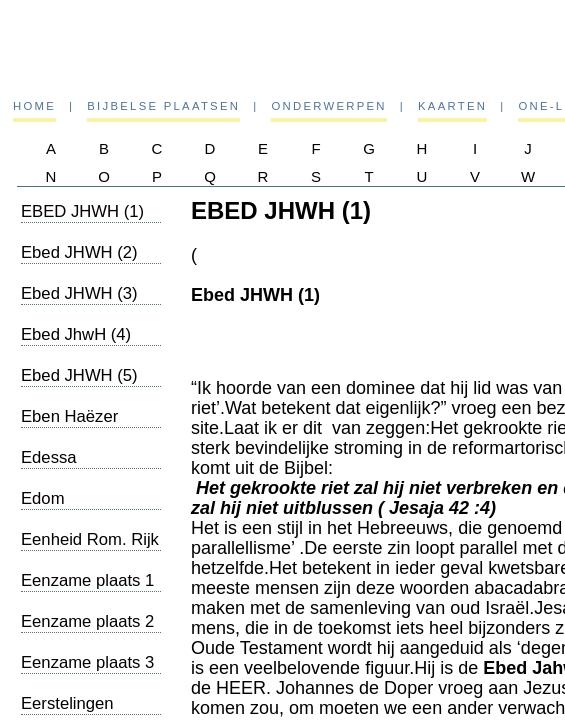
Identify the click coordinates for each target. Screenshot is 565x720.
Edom (43, 498)
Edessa (49, 457)
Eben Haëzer (69, 416)
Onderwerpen (328, 106)
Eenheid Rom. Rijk (90, 539)
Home (34, 106)
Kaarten (452, 106)
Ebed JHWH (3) (79, 293)
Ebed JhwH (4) (76, 334)
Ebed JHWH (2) (79, 252)
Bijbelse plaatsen (163, 106)
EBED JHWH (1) (82, 211)
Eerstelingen (67, 703)
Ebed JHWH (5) (79, 375)
